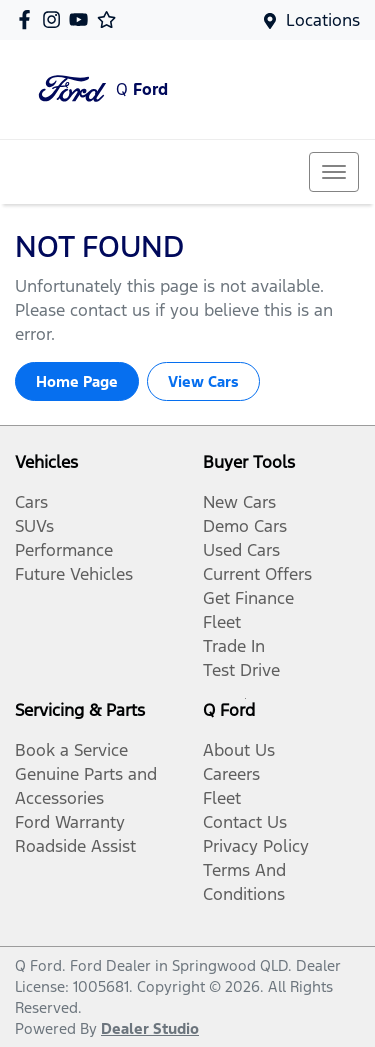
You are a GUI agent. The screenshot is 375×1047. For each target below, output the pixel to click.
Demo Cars (245, 526)
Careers (231, 774)
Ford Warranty (70, 822)
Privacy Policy (256, 846)
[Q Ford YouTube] (82, 19)
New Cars (239, 502)
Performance (64, 550)
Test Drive (241, 670)
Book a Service (71, 750)
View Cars (203, 381)
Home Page (77, 381)
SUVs (34, 526)
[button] (334, 172)
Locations (323, 20)
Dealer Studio (150, 1028)
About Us (239, 750)
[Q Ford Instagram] (55, 19)
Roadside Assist (75, 846)
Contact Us (245, 822)
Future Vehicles (74, 574)
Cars (31, 502)
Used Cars (241, 550)
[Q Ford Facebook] (28, 19)
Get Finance (248, 598)
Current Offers (257, 574)
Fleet (222, 622)
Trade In (234, 646)
